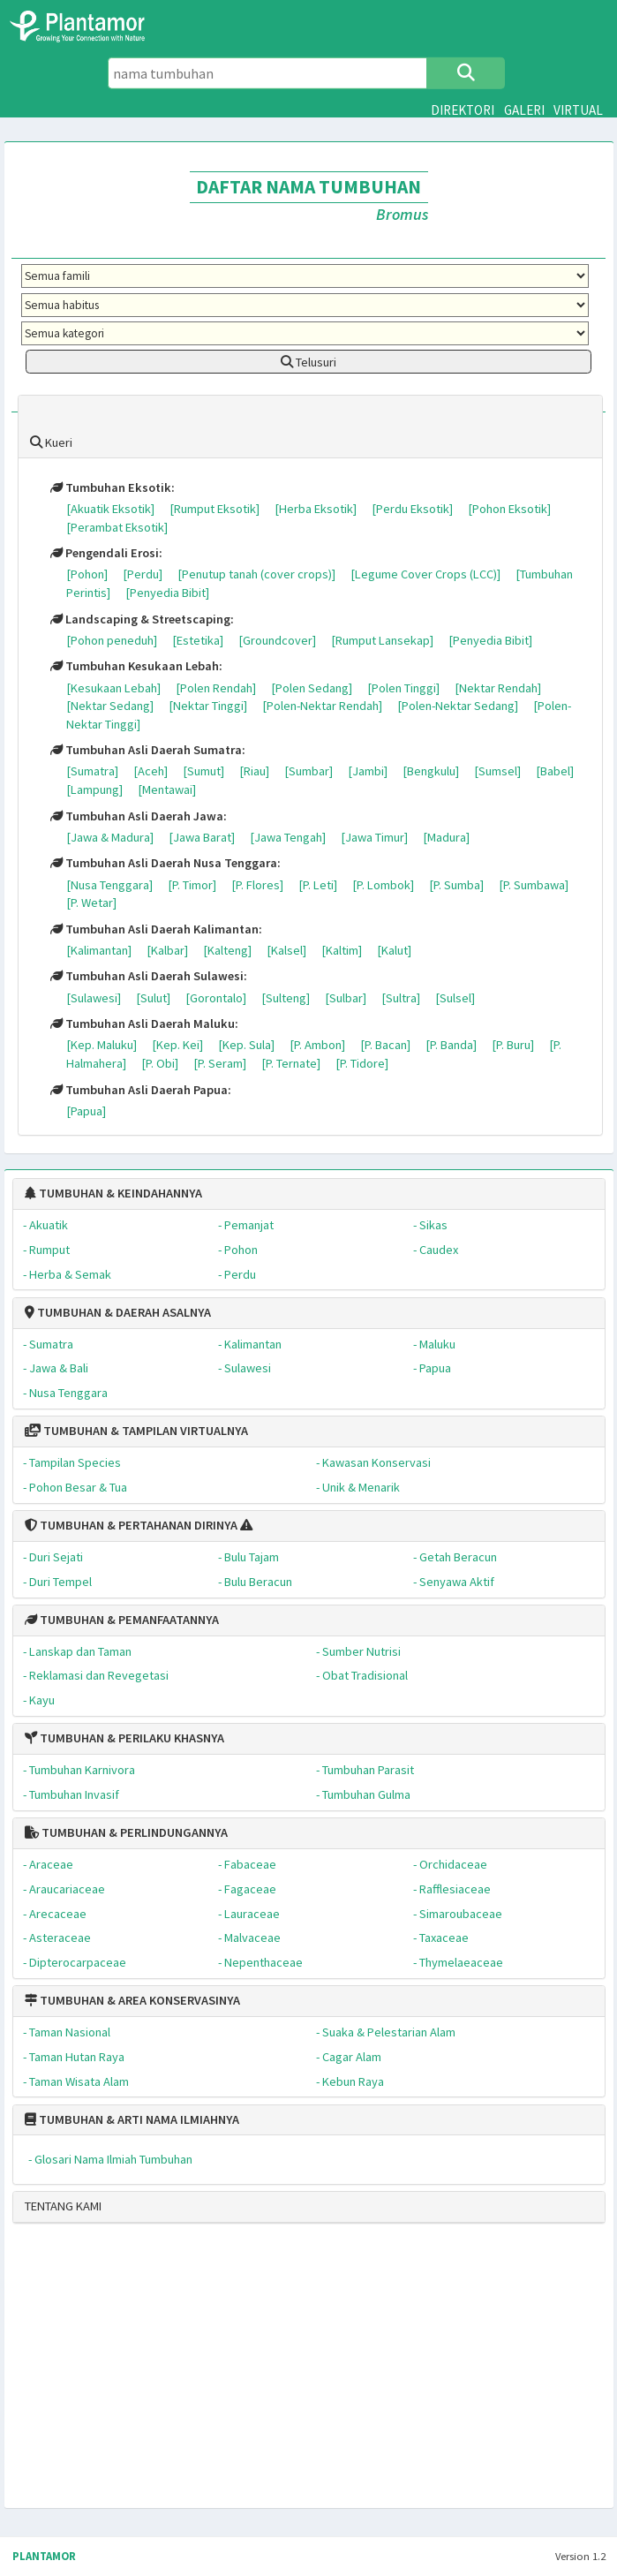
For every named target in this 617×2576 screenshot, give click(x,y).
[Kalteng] (227, 950)
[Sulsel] (455, 998)
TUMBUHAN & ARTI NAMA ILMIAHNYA (132, 2119)
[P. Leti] (317, 885)
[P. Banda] (451, 1045)
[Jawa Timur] (374, 837)
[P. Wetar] (91, 902)
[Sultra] (400, 998)
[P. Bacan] (385, 1045)
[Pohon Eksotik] (509, 509)
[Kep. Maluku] (101, 1045)
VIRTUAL (578, 110)
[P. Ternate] (290, 1063)
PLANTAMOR (44, 2556)
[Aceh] (150, 771)
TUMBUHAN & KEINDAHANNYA (113, 1193)
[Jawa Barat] (202, 837)
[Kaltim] (341, 950)
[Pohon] (87, 574)
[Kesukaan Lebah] (113, 688)
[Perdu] (142, 574)
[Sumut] (203, 771)
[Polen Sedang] (311, 688)
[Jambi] (368, 771)
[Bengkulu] (431, 771)
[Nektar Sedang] (110, 706)
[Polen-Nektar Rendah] (322, 706)
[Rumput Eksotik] (214, 509)
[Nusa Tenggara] (109, 885)
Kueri (51, 442)
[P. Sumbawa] (533, 885)
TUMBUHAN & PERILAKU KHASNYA (124, 1738)
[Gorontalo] (215, 998)
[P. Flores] (257, 885)
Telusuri (308, 362)
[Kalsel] (286, 950)
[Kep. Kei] (177, 1045)
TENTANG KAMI (63, 2206)
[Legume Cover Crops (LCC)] (425, 574)
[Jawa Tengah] (288, 837)
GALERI (524, 110)
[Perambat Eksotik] (117, 527)
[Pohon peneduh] (111, 640)
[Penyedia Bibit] (167, 593)
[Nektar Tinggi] (208, 706)
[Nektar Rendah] (498, 688)
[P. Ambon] (317, 1045)
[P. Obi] (159, 1063)
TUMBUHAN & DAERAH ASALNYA (118, 1312)
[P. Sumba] (456, 885)
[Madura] (446, 837)
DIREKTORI (462, 110)
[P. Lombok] (383, 885)
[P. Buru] (513, 1045)
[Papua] (86, 1111)
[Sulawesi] (93, 998)
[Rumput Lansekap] (382, 640)
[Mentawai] (167, 789)
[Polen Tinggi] (403, 688)
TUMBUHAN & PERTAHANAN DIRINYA (131, 1525)
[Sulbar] (345, 998)
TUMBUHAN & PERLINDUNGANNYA (126, 1832)
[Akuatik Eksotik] (110, 509)
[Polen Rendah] (216, 688)
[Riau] (254, 771)
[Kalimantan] (99, 950)
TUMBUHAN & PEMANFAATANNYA (122, 1620)
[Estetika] (197, 640)
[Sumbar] (308, 771)
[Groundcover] (277, 640)
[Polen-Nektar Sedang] (457, 706)
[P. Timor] (192, 885)
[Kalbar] (167, 950)
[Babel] (555, 771)
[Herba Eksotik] (316, 509)
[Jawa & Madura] (110, 837)
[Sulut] (153, 998)
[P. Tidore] (361, 1063)
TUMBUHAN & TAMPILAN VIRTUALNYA (136, 1431)
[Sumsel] (497, 771)
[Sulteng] (285, 998)
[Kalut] (394, 950)
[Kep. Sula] (246, 1045)
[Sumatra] (92, 771)
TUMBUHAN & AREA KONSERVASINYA (132, 2000)
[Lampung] (94, 789)
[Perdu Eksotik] (412, 509)
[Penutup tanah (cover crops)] (256, 574)
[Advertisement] (285, 2373)
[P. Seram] (219, 1063)
